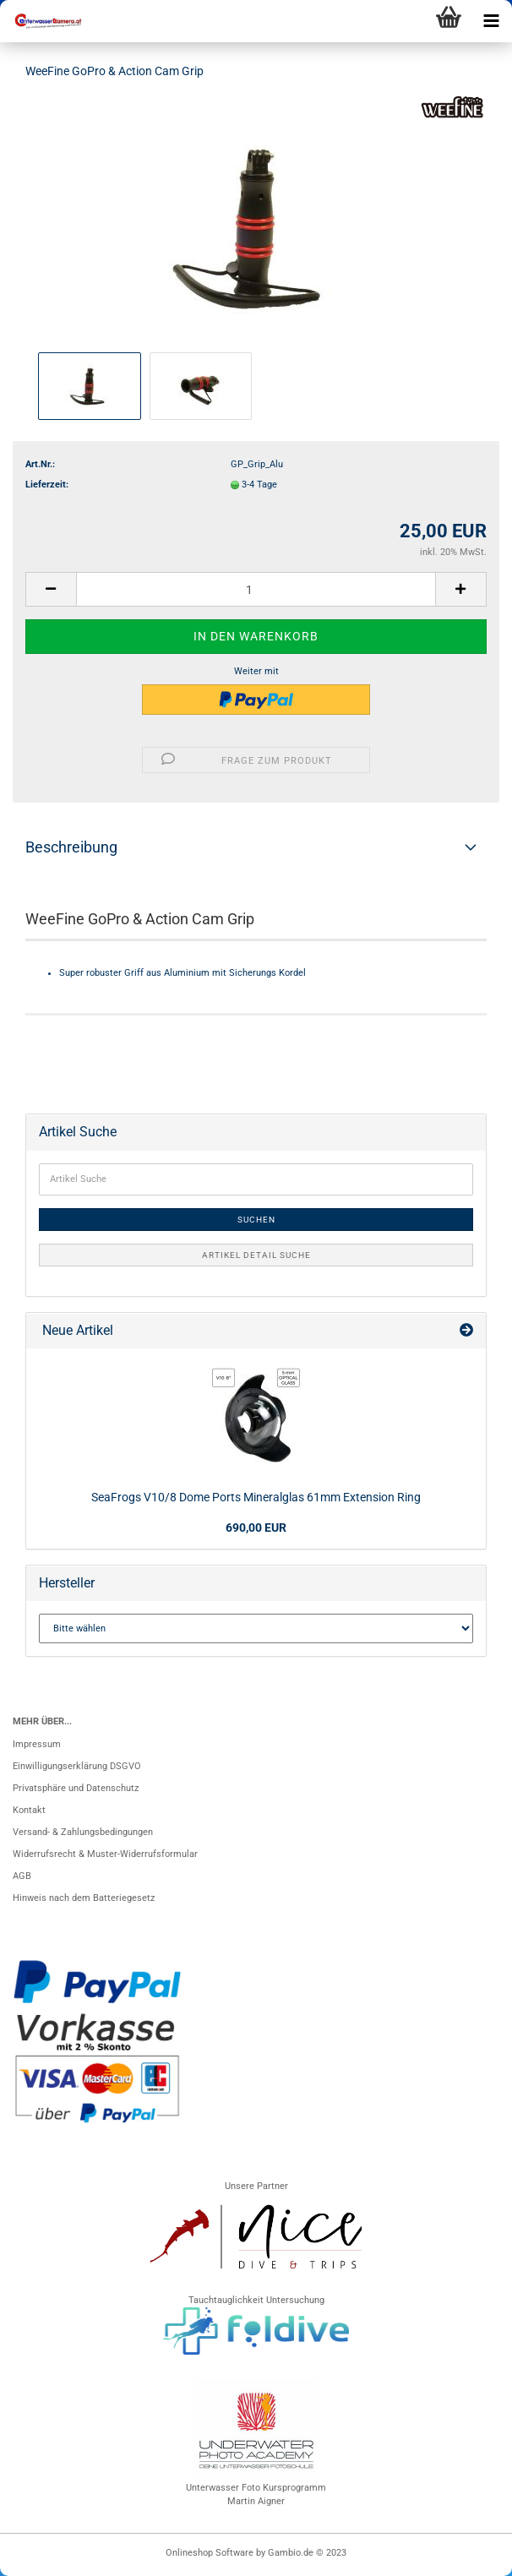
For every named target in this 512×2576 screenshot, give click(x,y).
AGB (22, 1876)
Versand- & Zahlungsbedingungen (83, 1832)
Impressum (37, 1744)
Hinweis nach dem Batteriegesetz (84, 1898)
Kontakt (29, 1810)
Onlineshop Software (209, 2552)
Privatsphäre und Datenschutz (76, 1788)
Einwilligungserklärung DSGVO (77, 1766)
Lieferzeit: (46, 484)
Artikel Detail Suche (256, 1255)
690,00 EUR (256, 1527)
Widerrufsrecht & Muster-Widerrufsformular (105, 1854)
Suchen (256, 1219)
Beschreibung (71, 847)
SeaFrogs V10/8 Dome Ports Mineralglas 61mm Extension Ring (256, 1497)
